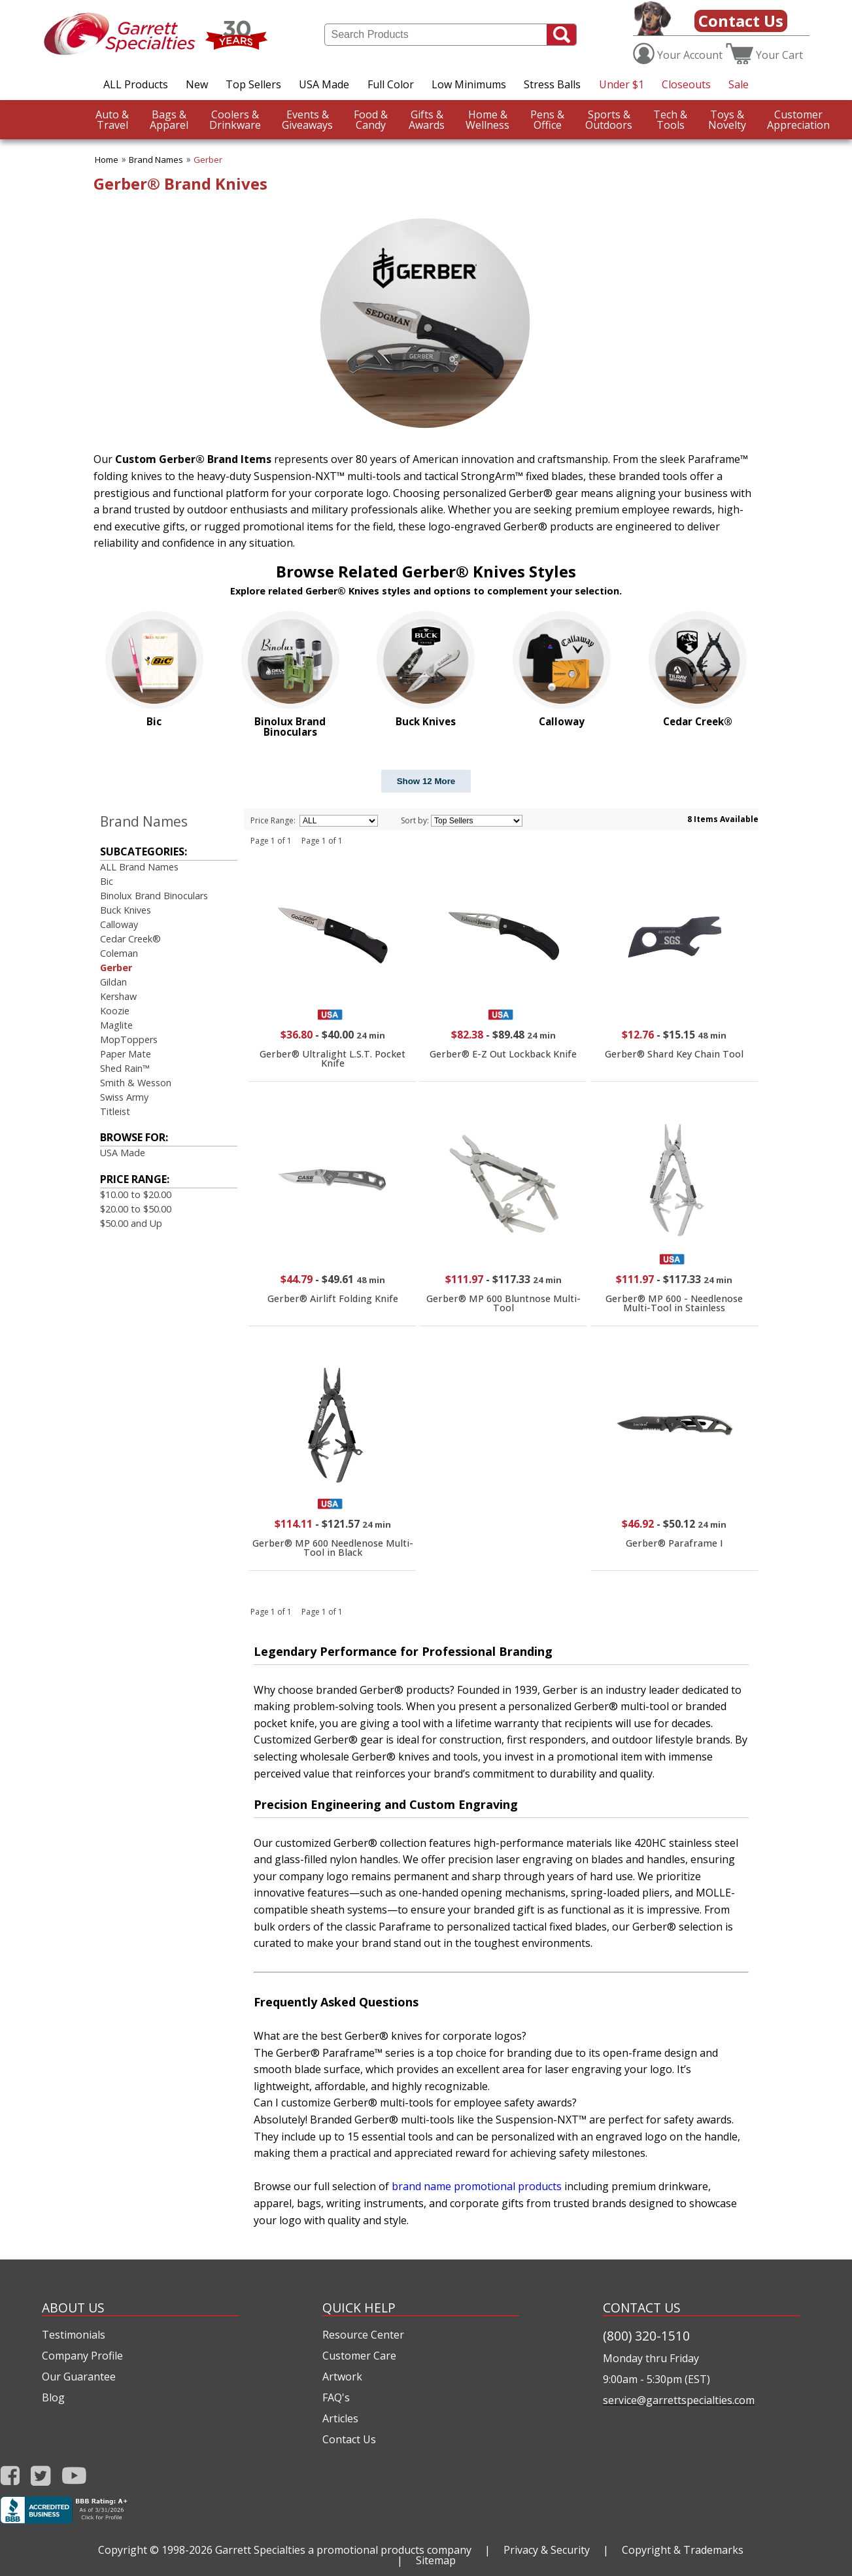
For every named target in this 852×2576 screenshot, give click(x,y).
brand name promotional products (477, 2186)
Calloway (119, 924)
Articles (340, 2418)
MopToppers (129, 1039)
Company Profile (82, 2355)
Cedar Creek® (130, 939)
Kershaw (118, 996)
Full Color (390, 84)
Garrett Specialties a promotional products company (343, 2550)
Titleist (115, 1111)
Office (547, 119)
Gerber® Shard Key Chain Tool (674, 1054)
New (197, 84)
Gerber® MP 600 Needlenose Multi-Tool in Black (332, 1547)
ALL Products (135, 84)
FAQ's (336, 2397)
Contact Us (740, 20)
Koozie (114, 1011)
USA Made (324, 84)
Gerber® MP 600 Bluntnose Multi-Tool (503, 1303)
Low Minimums (469, 84)
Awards (427, 119)
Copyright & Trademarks (682, 2550)
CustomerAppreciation (798, 119)
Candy (371, 119)
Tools (670, 119)
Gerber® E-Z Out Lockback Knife (503, 1054)
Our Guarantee (79, 2376)
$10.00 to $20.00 (135, 1194)
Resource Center (363, 2334)
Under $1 (621, 84)
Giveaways (307, 119)
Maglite (116, 1025)
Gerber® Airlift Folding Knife (332, 1298)
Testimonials (73, 2334)
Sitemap (436, 2560)
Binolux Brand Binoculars (154, 895)
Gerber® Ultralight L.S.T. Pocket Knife (332, 1058)
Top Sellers (253, 84)
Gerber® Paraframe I (674, 1543)
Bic (106, 881)
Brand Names (156, 159)
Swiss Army (124, 1097)
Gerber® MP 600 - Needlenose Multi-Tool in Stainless (674, 1303)
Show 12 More (426, 781)
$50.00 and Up (131, 1223)
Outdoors (608, 119)
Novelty (727, 119)
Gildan (113, 982)
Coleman (119, 953)
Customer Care (359, 2355)
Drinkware (235, 119)
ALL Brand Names (139, 867)
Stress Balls (552, 84)
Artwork (342, 2376)
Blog (53, 2397)
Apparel (169, 119)
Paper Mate (125, 1054)
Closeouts (686, 84)
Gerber (208, 159)
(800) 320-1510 (646, 2335)
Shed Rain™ (125, 1068)
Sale (738, 84)
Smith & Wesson (135, 1082)
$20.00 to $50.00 (135, 1209)
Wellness (487, 119)
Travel (112, 119)
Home (106, 159)
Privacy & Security (546, 2550)
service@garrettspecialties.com (679, 2400)
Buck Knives (125, 910)
